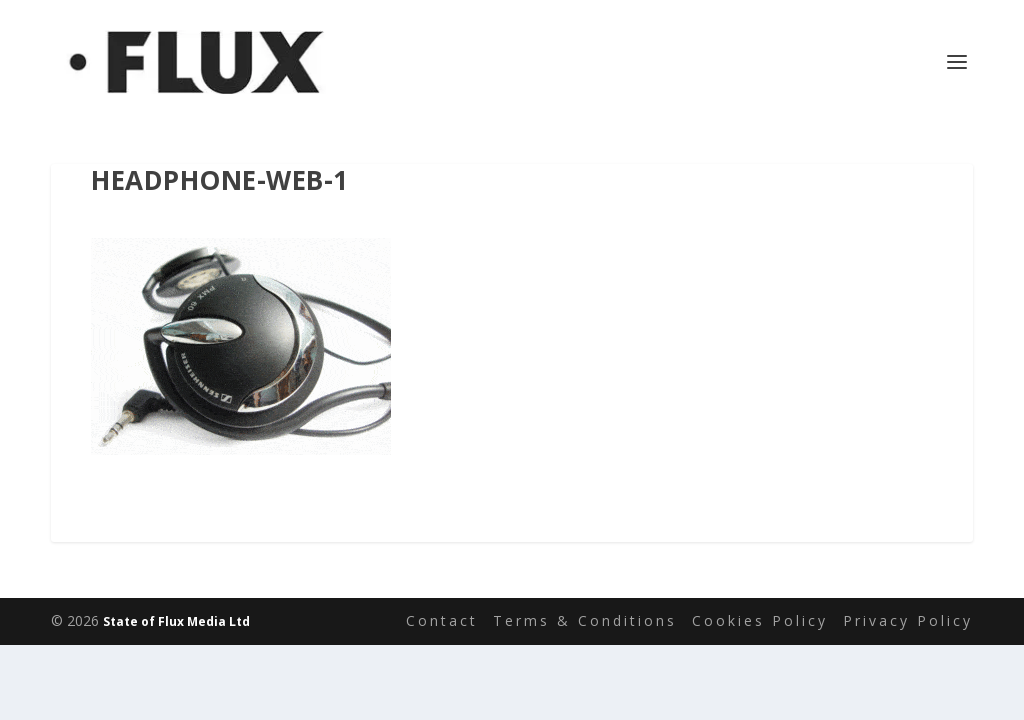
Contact (442, 620)
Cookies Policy (760, 620)
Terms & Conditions (585, 620)
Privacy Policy (908, 620)
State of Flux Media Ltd (176, 621)
